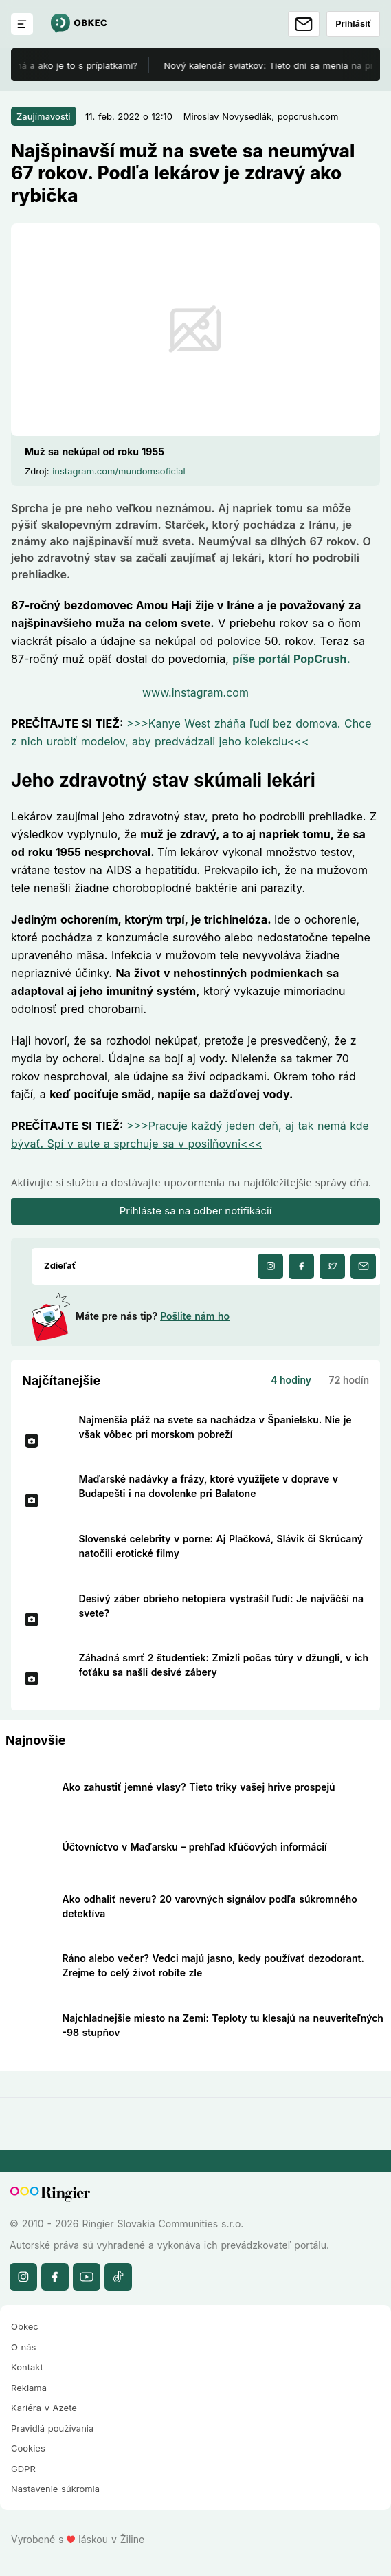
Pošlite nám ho (195, 1316)
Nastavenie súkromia (55, 2488)
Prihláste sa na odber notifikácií (196, 1210)
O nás (23, 2347)
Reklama (29, 2387)
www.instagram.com (195, 692)
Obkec (24, 2326)
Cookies (28, 2448)
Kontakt (27, 2366)
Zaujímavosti (43, 116)
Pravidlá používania (52, 2428)
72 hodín (349, 1380)
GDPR (23, 2468)
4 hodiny (291, 1380)
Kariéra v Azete (44, 2407)
